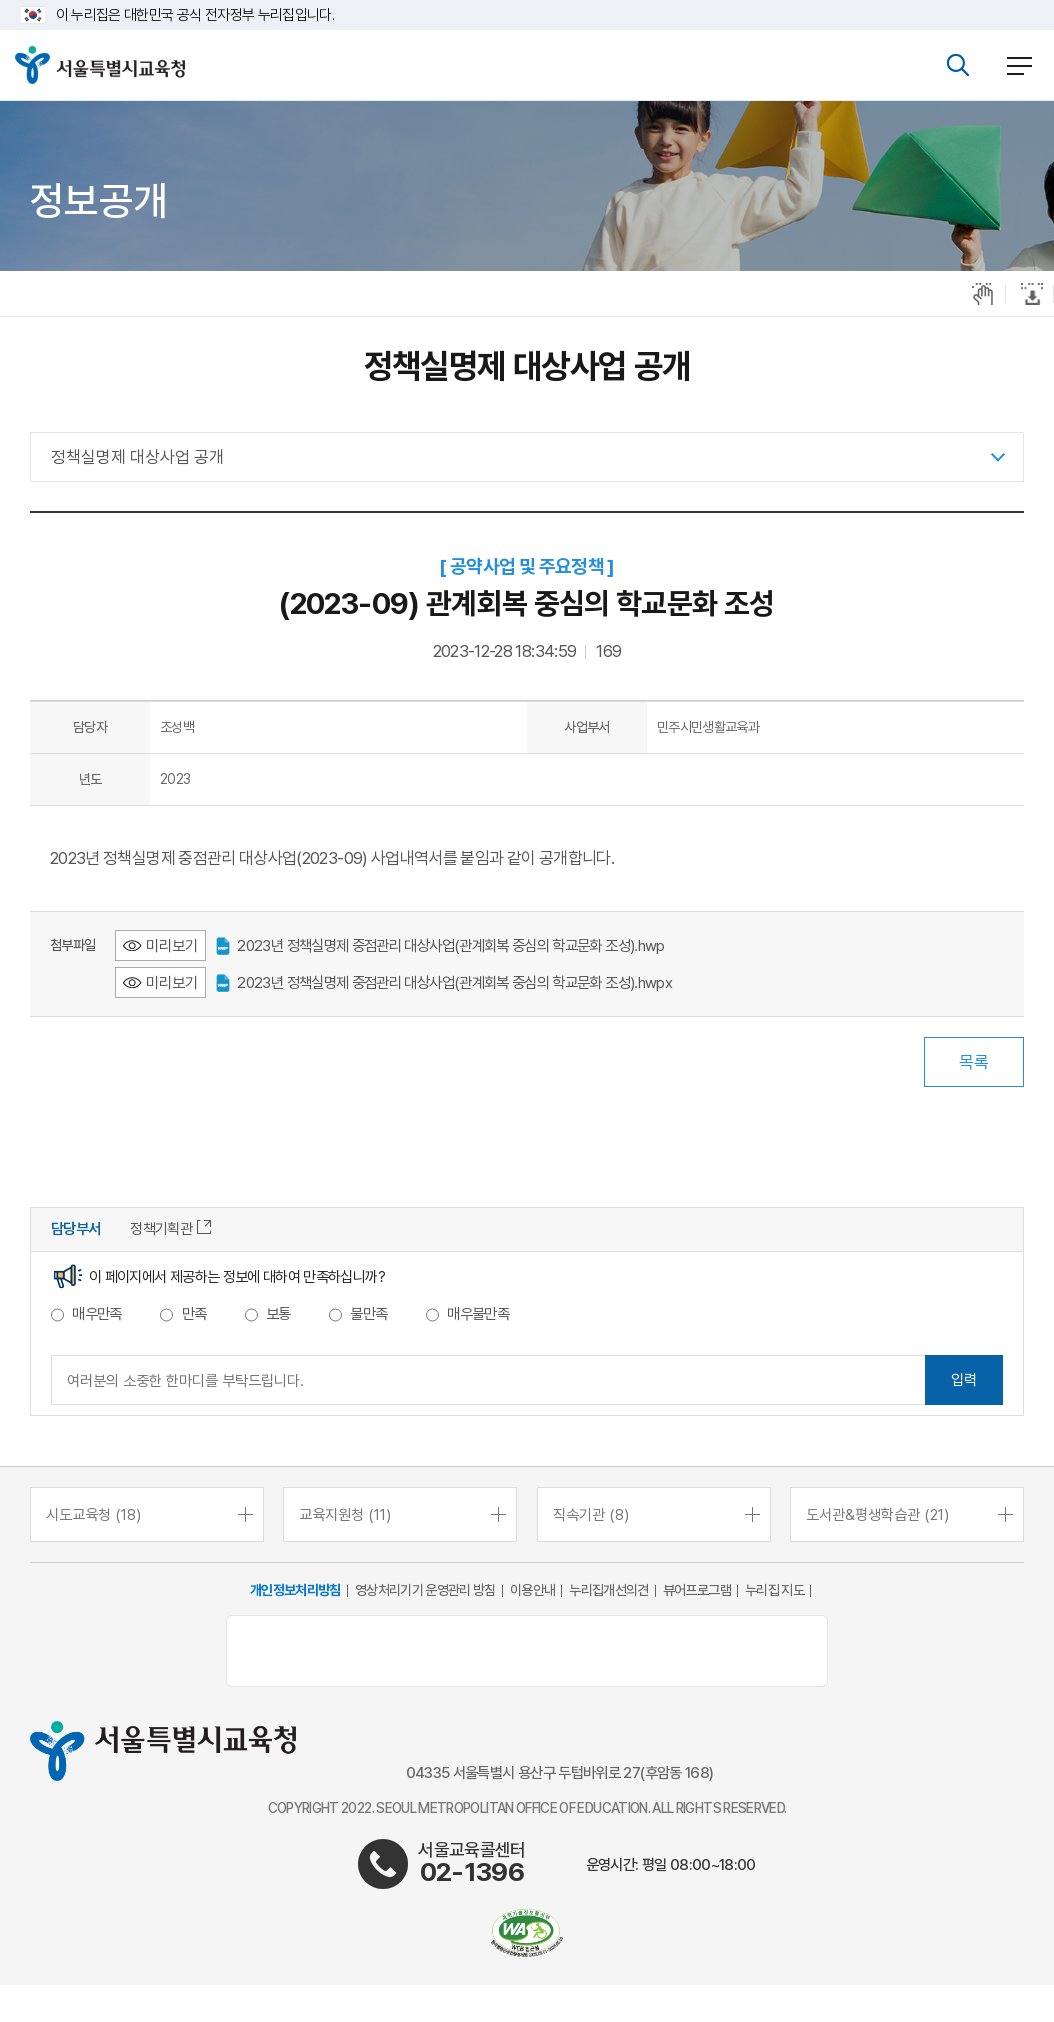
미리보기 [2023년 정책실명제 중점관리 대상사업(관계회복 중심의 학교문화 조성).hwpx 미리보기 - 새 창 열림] (172, 982)
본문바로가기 (527, 0)
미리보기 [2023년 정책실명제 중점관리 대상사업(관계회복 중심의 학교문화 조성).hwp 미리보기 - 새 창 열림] (172, 945)
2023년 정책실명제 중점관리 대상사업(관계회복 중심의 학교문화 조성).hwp (440, 945)
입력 (964, 1380)
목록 (974, 1062)
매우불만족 (478, 1314)
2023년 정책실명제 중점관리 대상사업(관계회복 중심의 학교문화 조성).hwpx (444, 982)
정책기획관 (170, 1229)
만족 (194, 1314)
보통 (278, 1314)
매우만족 (96, 1314)
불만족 (368, 1314)
